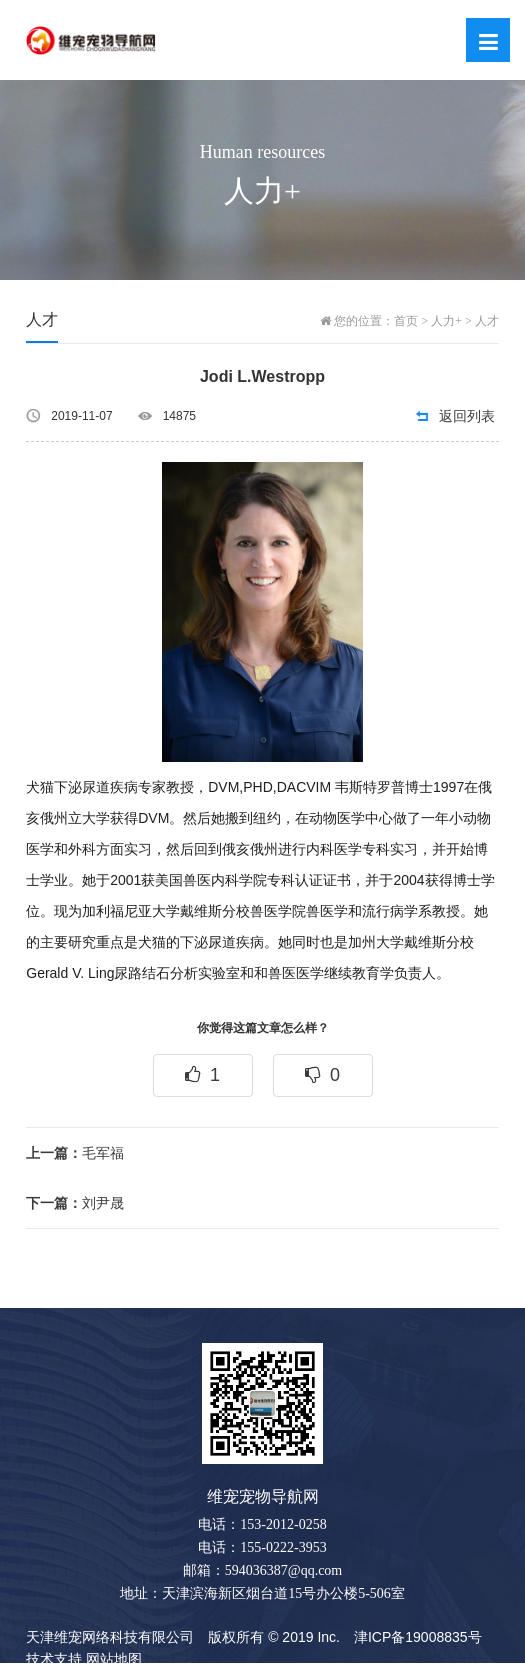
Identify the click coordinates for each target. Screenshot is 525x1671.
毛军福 (75, 1153)
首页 (406, 321)
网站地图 (114, 1659)
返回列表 (467, 416)
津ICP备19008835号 (418, 1637)
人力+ (446, 321)
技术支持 (54, 1659)
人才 (487, 321)
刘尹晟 (75, 1203)
